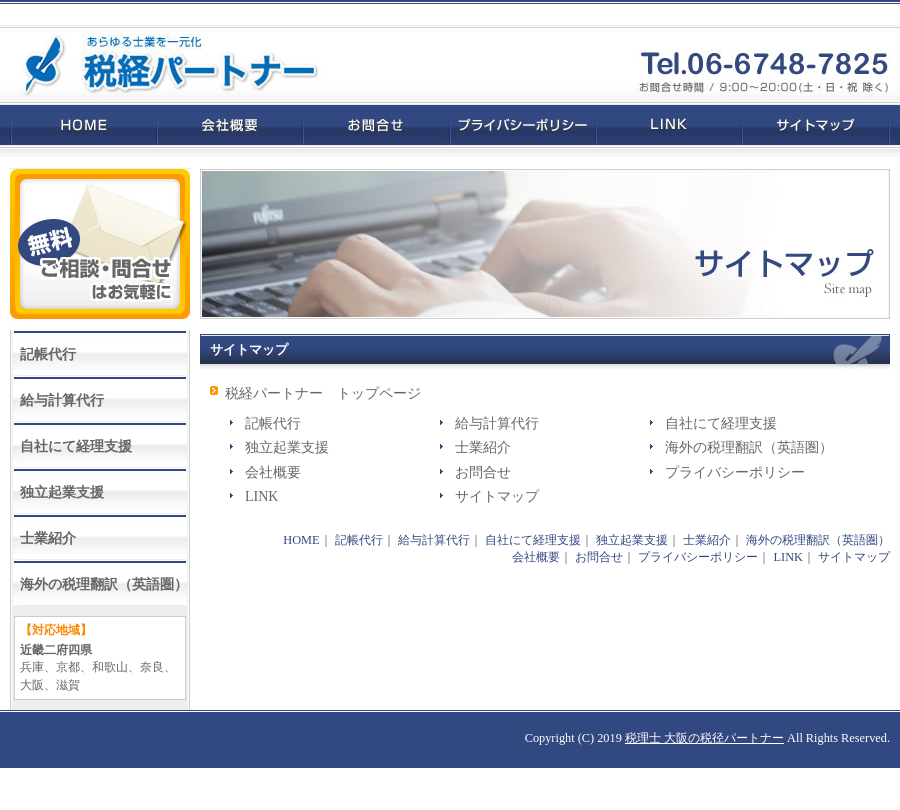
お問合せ (376, 125)
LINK (669, 125)
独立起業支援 (287, 447)
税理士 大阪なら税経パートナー (160, 64)
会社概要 (230, 125)
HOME (78, 125)
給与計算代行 (497, 423)
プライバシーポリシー (523, 125)
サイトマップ (821, 125)
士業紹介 (483, 447)
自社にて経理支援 (721, 423)
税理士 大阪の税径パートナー (704, 738)
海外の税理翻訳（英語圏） (749, 447)
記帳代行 (273, 423)
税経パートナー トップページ (323, 393)
